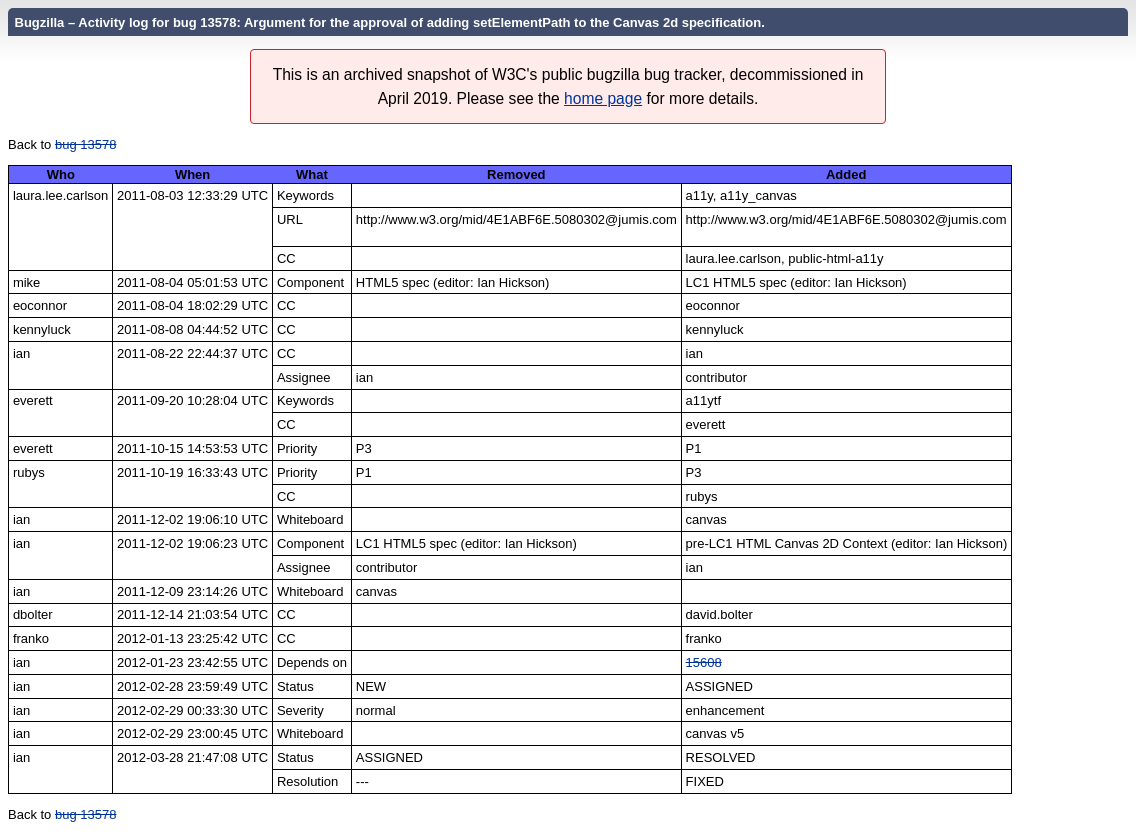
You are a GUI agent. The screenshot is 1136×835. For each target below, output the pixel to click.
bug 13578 (85, 144)
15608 (704, 662)
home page (603, 98)
